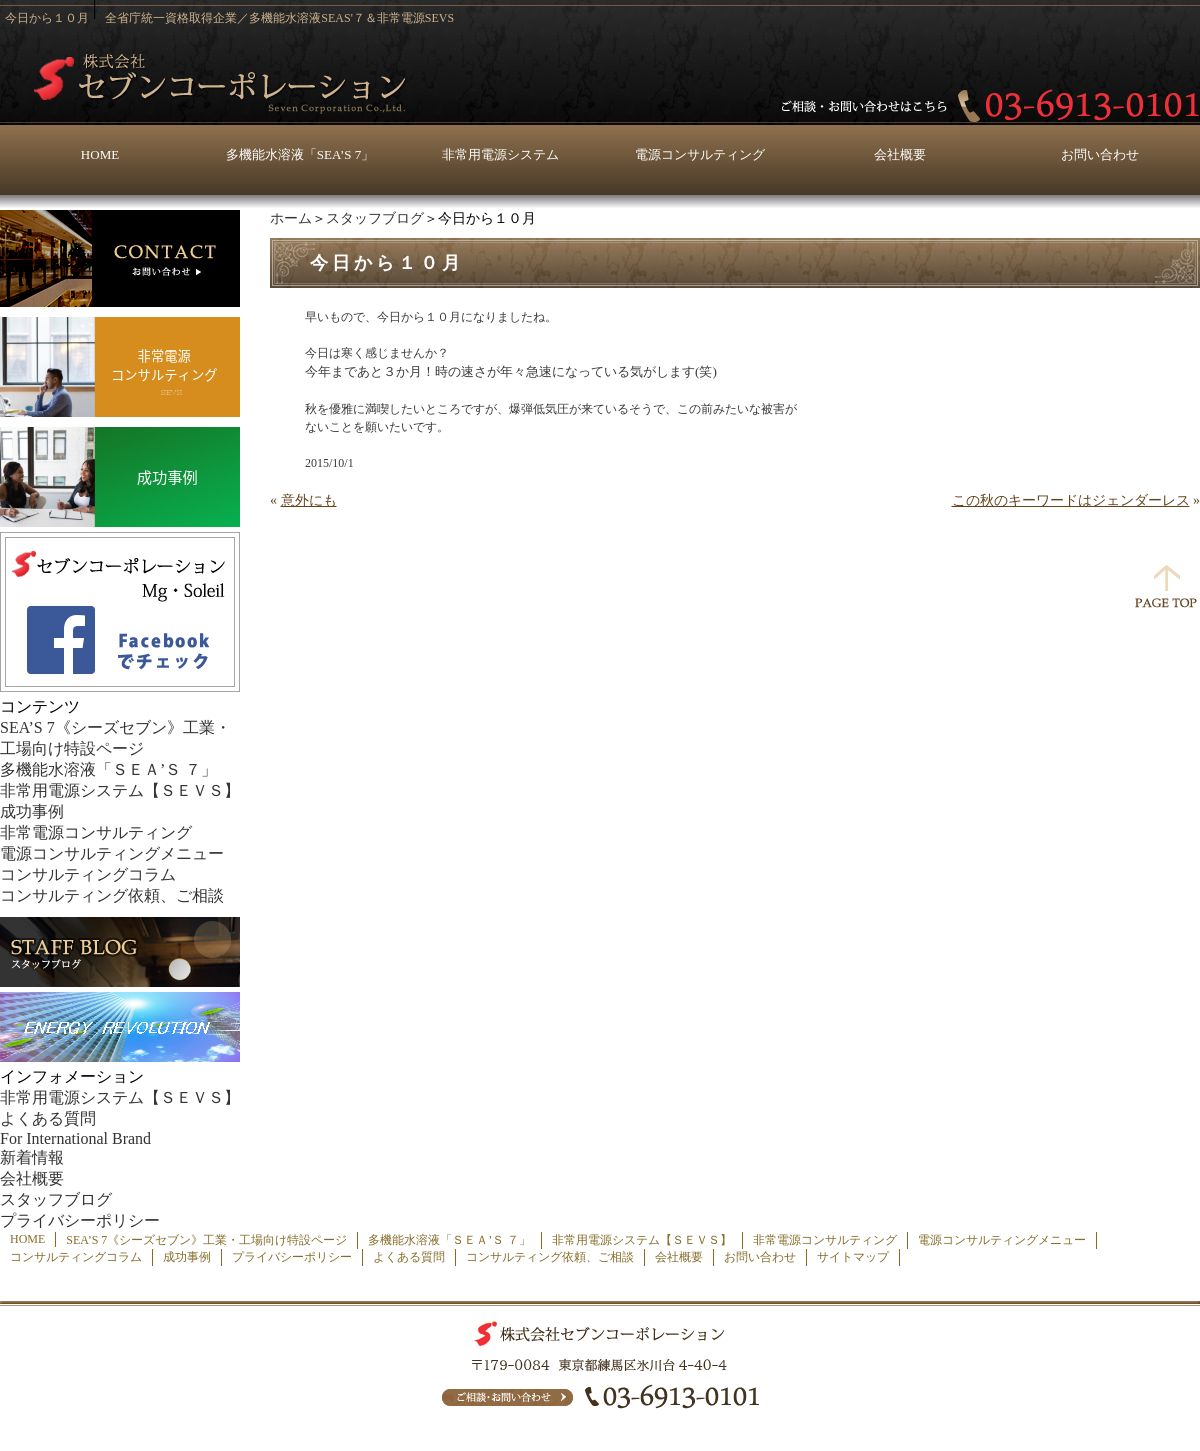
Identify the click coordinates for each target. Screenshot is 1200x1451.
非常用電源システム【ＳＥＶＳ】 (120, 790)
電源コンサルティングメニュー (112, 853)
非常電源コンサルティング (96, 832)
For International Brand (75, 1138)
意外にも (309, 500)
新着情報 (32, 1157)
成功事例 (32, 811)
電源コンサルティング (700, 154)
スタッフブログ (375, 218)
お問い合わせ (1100, 154)
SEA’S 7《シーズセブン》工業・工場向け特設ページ (206, 1240)
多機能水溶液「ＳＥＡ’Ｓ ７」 (108, 769)
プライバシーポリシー (80, 1220)
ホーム (291, 218)
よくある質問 (48, 1118)
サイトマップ (853, 1257)
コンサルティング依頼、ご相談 (112, 895)
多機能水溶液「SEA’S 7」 (300, 154)
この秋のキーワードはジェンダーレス (1071, 500)
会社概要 (900, 154)
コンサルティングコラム (88, 874)
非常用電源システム (500, 154)
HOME (100, 154)
